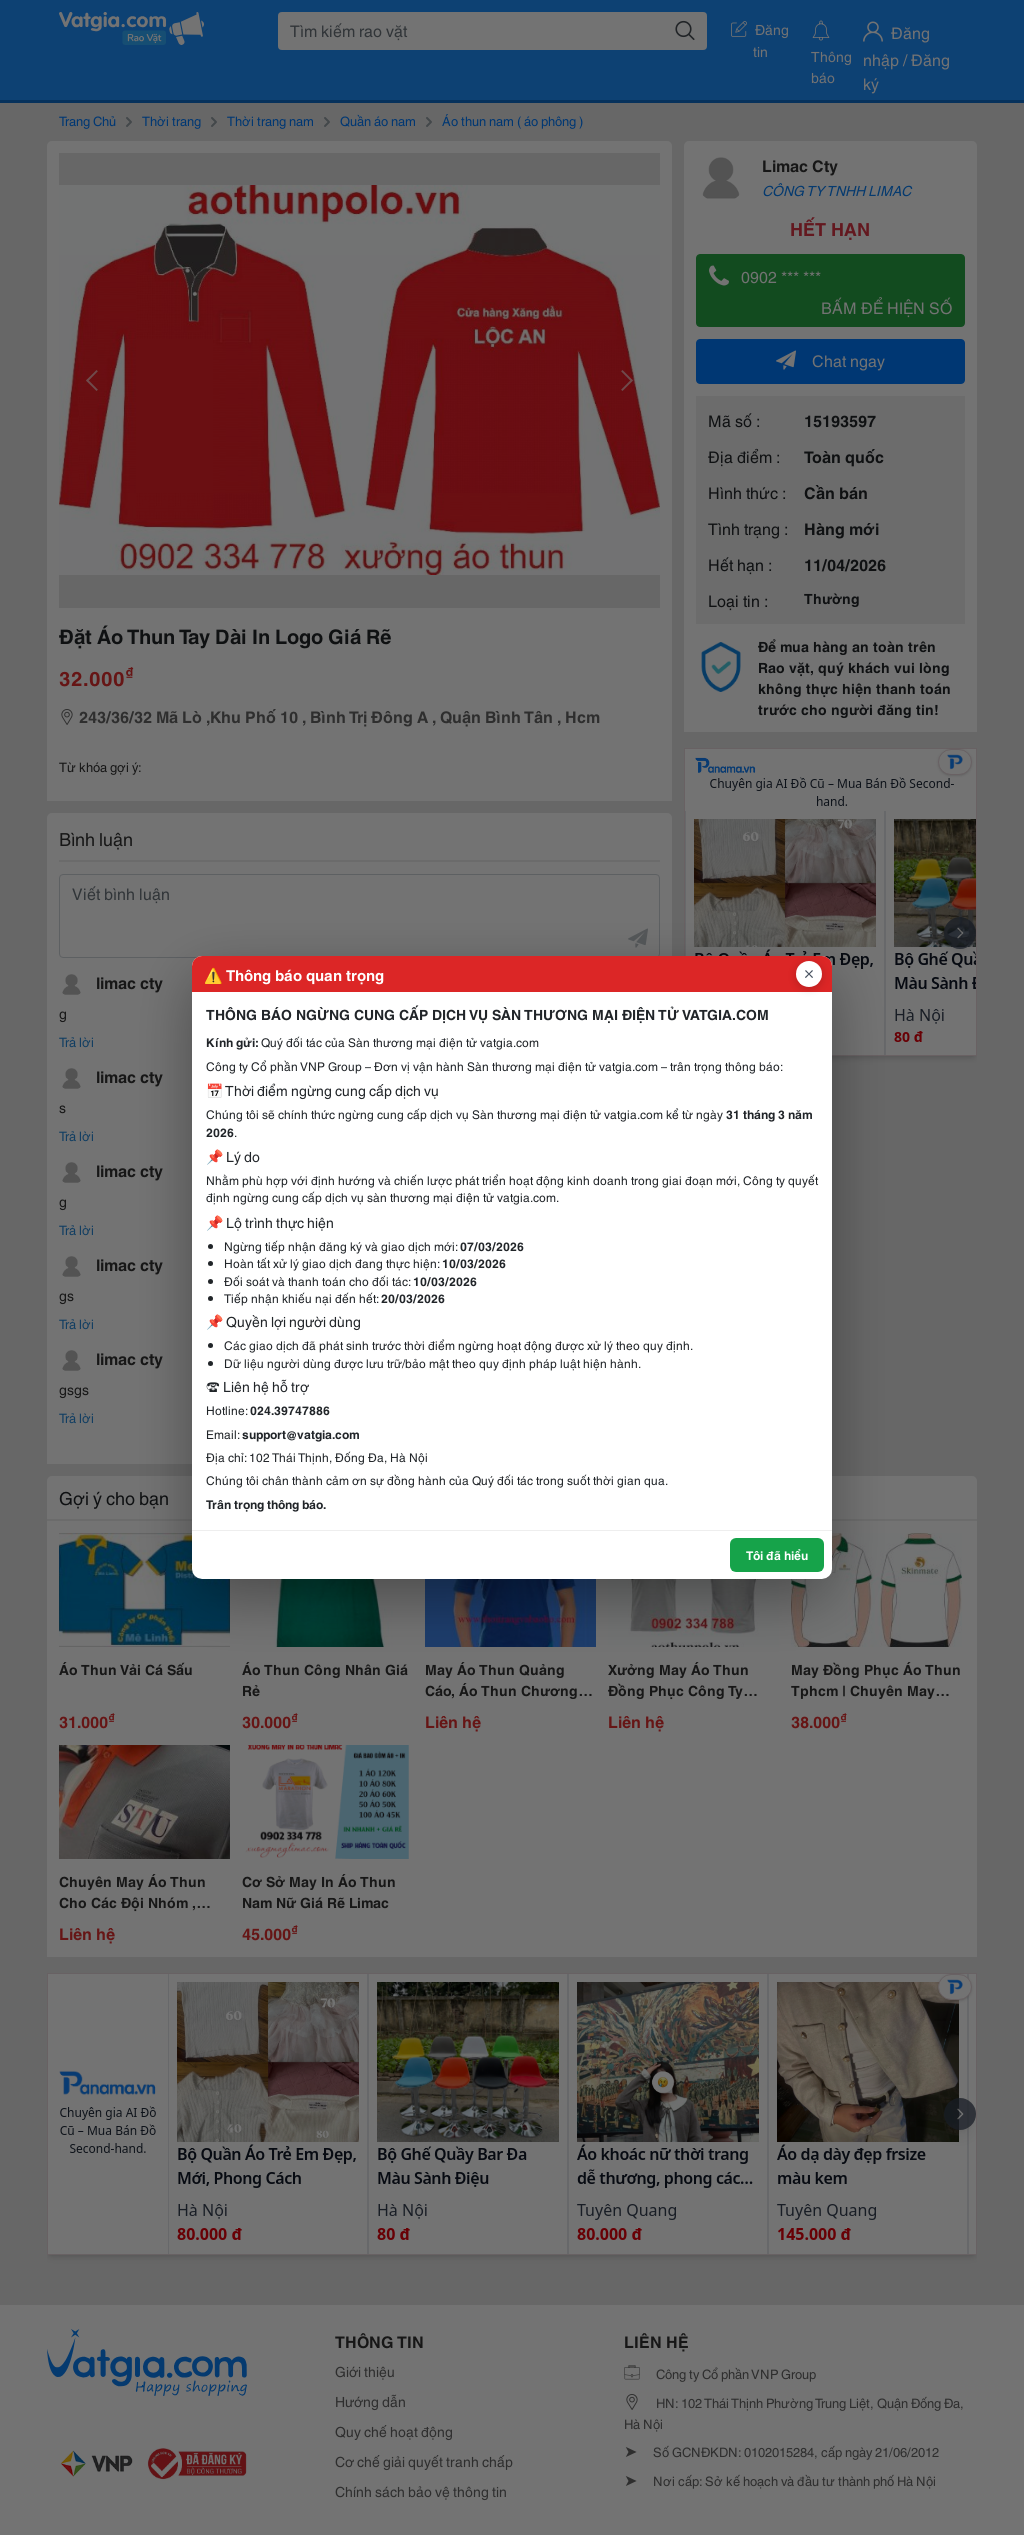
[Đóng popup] (809, 974)
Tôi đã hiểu (777, 1554)
